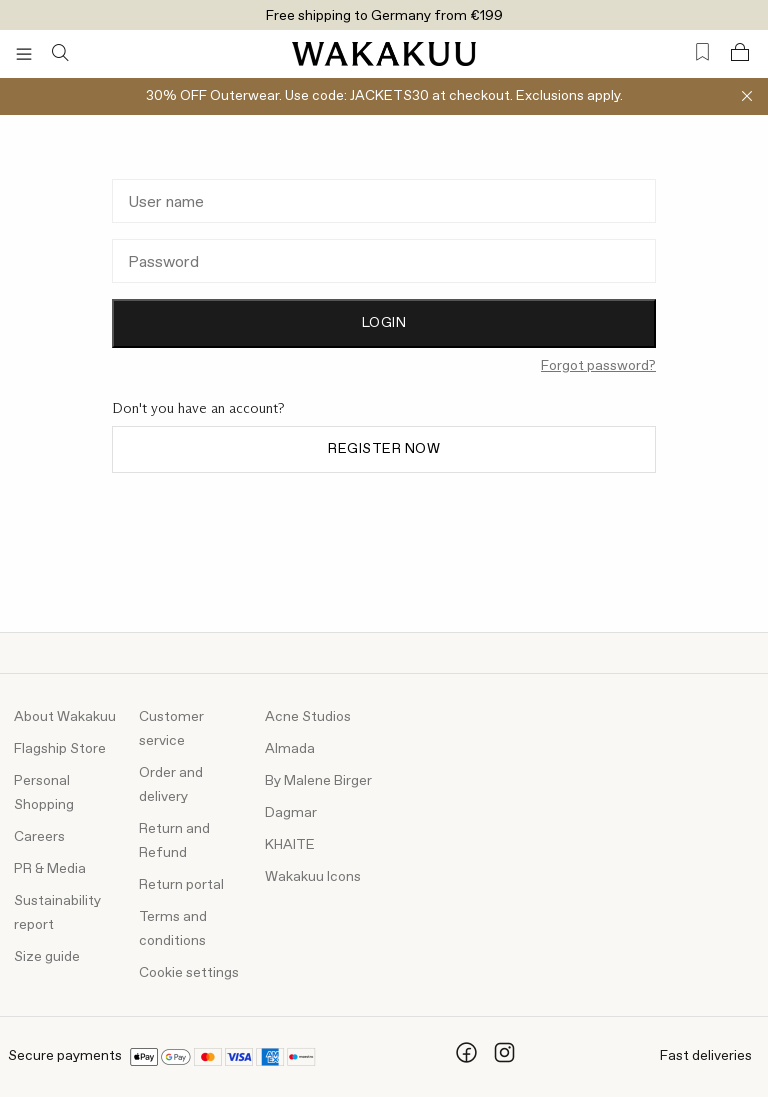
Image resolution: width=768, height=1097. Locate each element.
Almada (290, 749)
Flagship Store (60, 749)
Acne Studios (308, 717)
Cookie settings (189, 973)
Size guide (47, 957)
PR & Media (50, 869)
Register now (384, 449)
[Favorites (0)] (702, 52)
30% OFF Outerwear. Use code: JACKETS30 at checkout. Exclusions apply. (384, 96)
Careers (39, 837)
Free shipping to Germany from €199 (384, 16)
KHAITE (290, 845)
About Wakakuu (65, 717)
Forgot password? (598, 366)
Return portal (181, 885)
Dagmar (291, 813)
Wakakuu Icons (313, 877)
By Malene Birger (318, 781)
